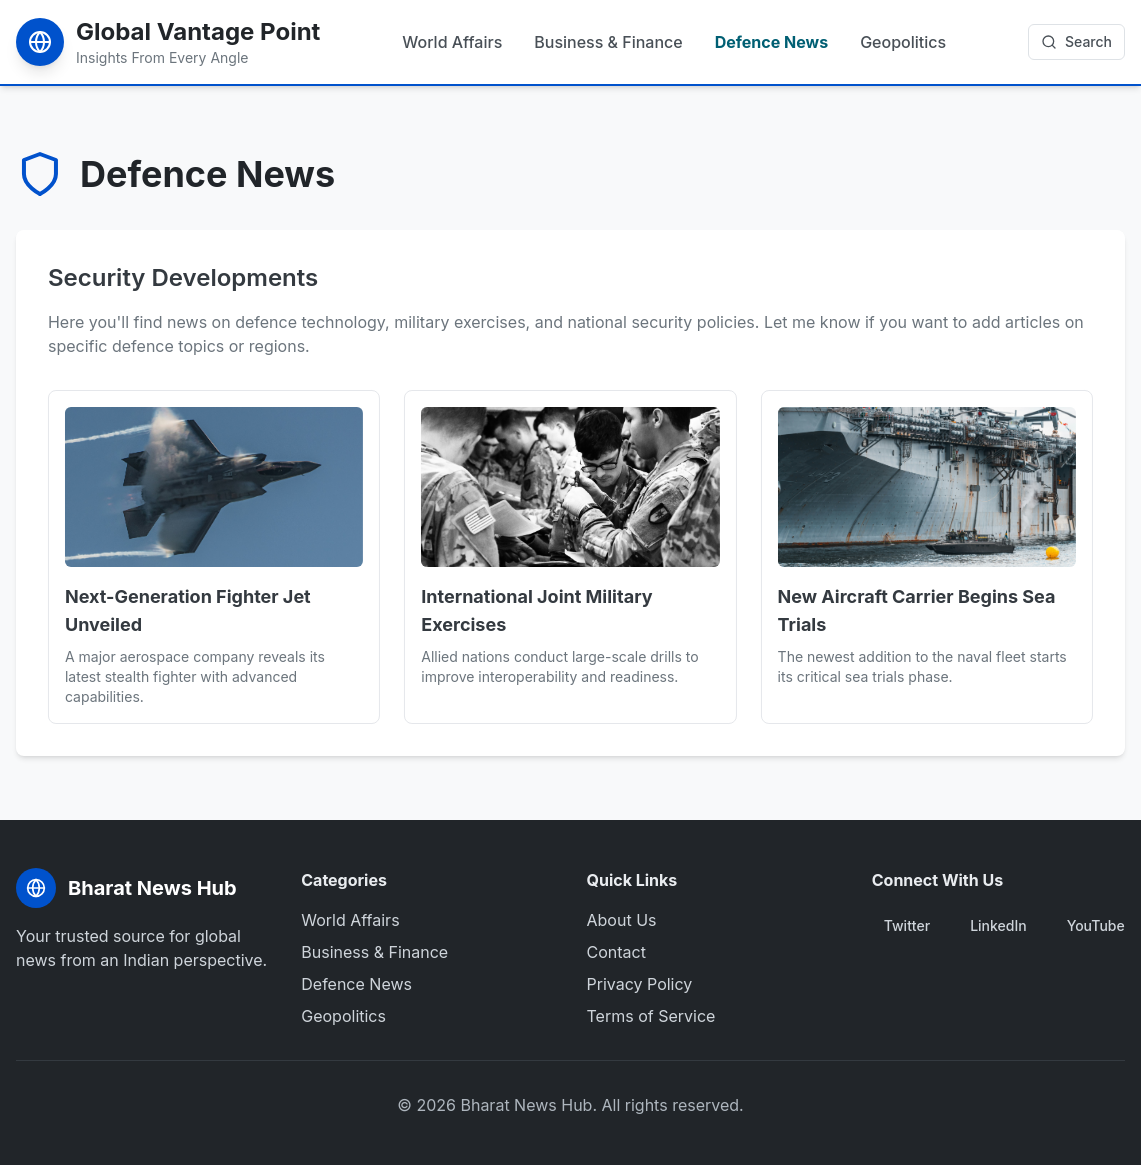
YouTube (1096, 925)
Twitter (907, 925)
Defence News (771, 42)
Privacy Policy (640, 984)
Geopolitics (903, 42)
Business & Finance (608, 42)
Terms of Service (651, 1016)
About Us (622, 920)
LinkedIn (998, 925)
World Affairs (452, 42)
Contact (616, 952)
